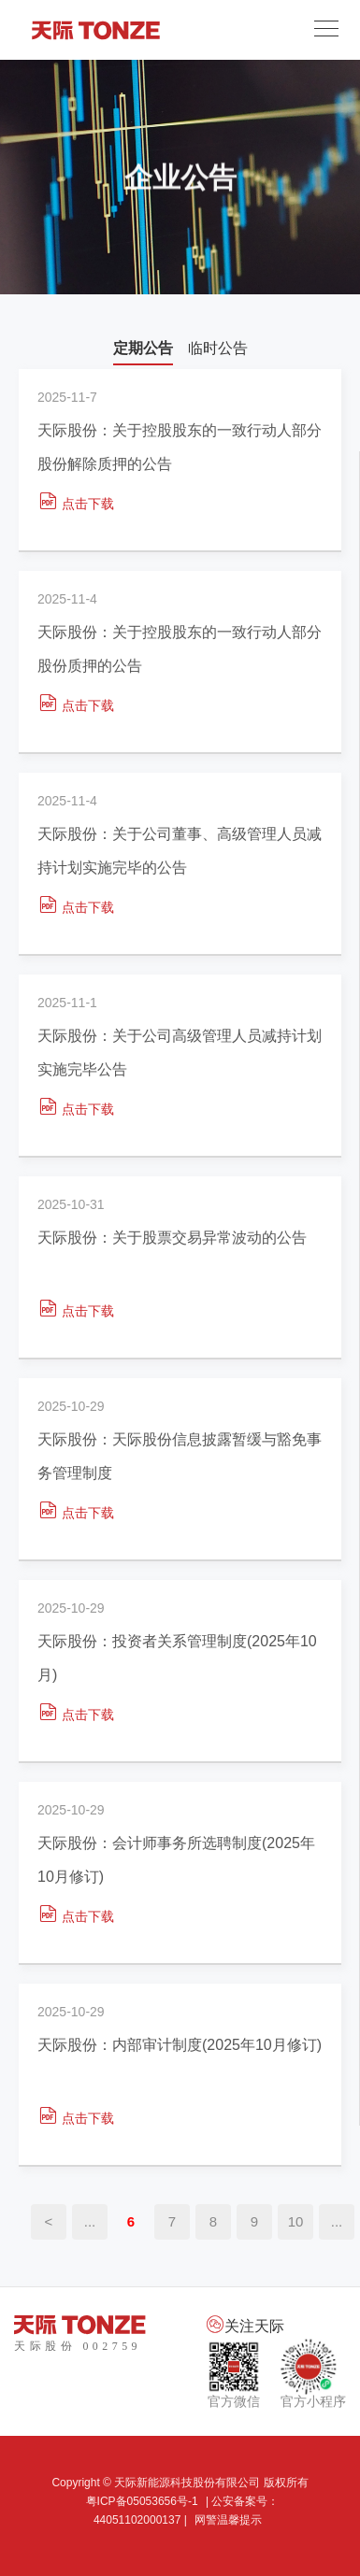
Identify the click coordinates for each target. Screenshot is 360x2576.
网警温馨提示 (228, 2519)
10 (296, 2221)
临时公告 (218, 348)
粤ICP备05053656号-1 (142, 2501)
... (90, 2221)
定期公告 (143, 348)
